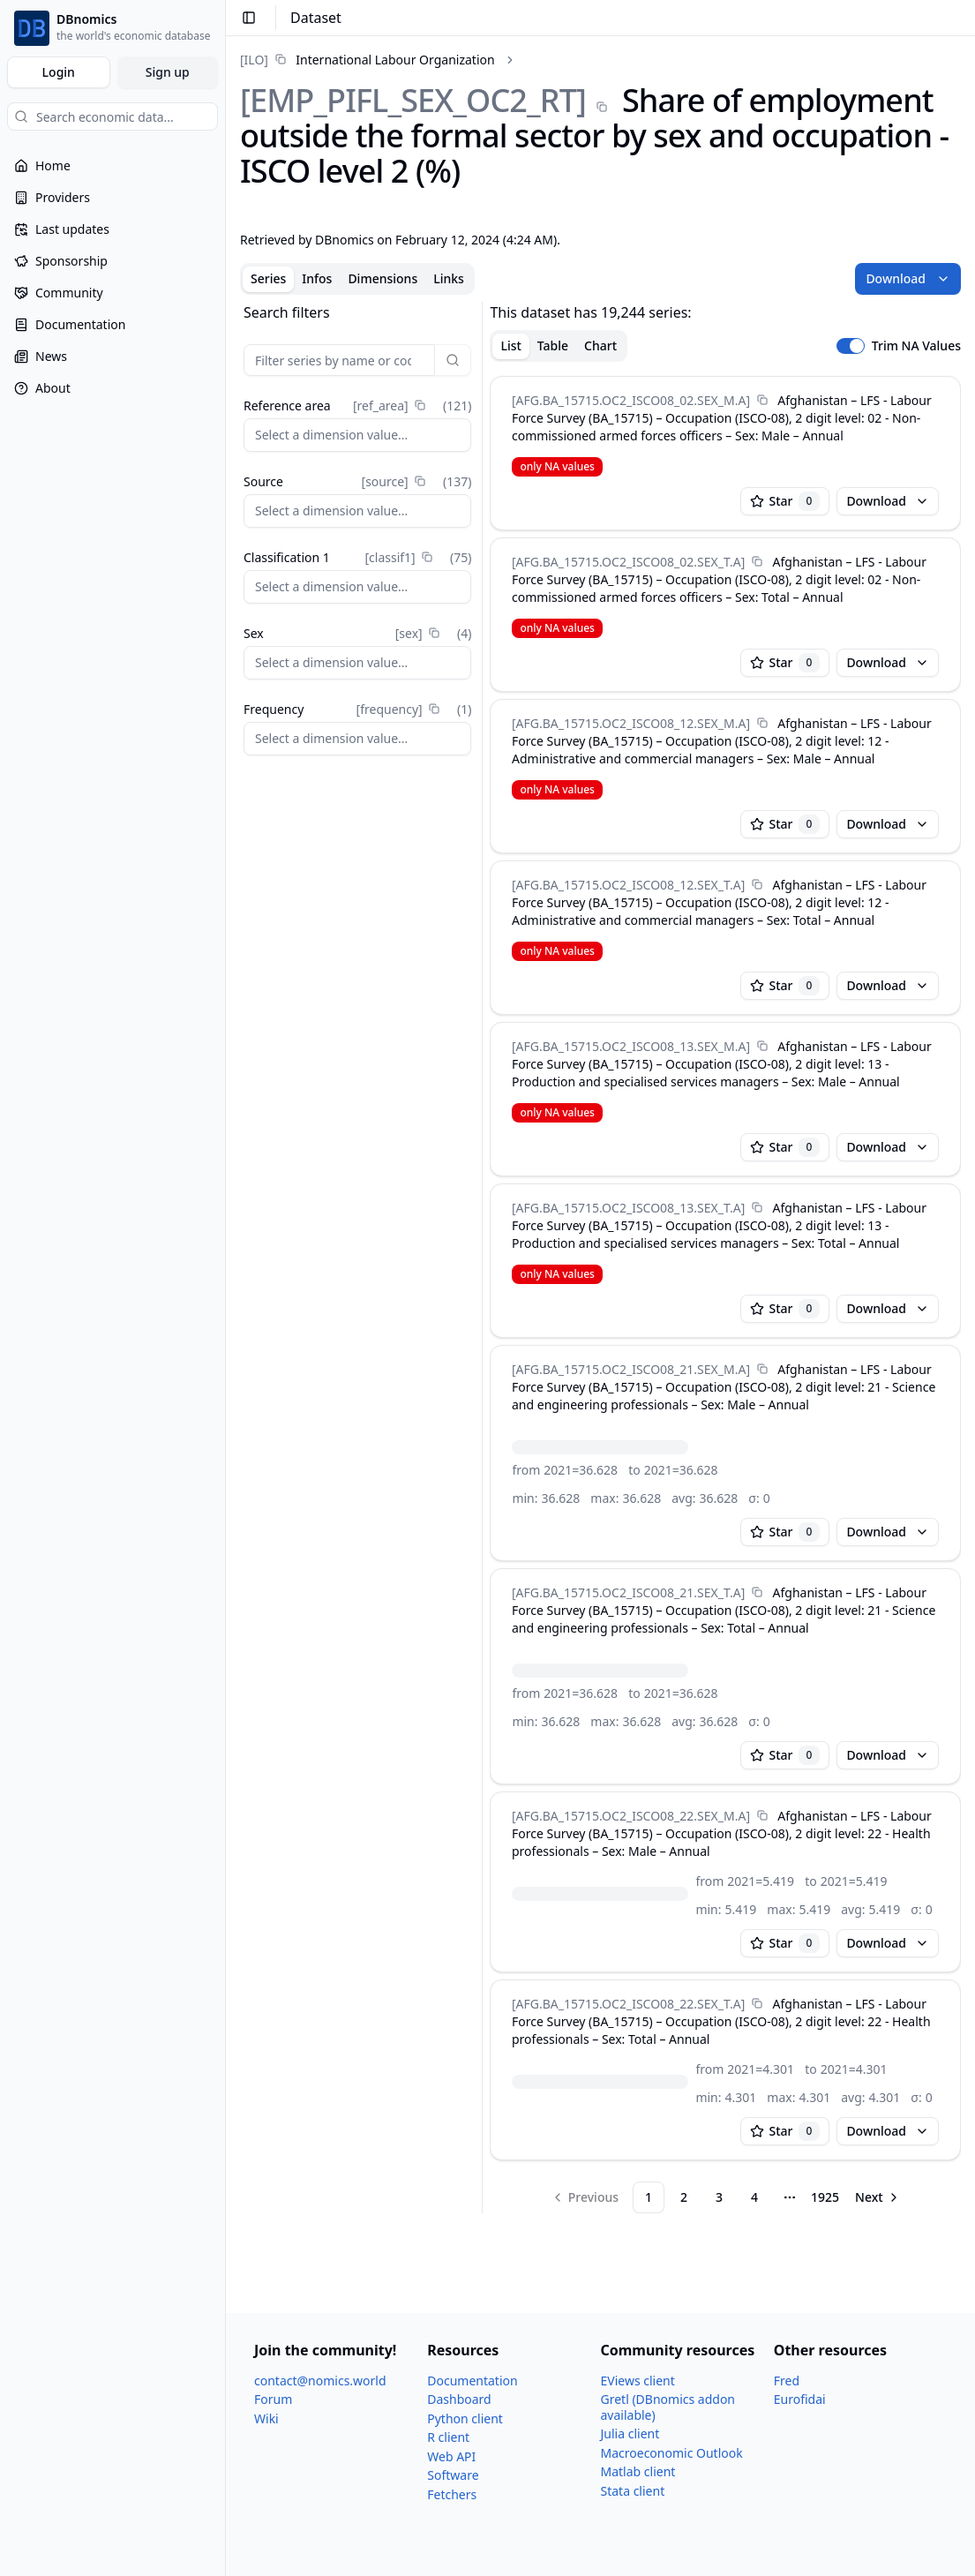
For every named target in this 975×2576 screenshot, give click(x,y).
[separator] (482, 1257)
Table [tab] (552, 345)
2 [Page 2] (683, 2197)
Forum (273, 2399)
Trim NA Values (916, 346)
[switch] (850, 346)
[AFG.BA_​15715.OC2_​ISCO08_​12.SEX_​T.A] (628, 884)
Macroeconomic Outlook (672, 2453)
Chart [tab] (600, 345)
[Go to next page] (877, 2197)
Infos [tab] (317, 278)
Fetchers (451, 2494)
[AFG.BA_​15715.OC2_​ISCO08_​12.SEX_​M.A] (631, 723)
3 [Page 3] (719, 2197)
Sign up (168, 72)
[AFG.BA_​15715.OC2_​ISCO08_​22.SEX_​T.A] (628, 2003)
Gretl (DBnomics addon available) (668, 2407)
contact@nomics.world (320, 2380)
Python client (465, 2418)
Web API (451, 2456)
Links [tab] (448, 278)
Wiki (266, 2418)
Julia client (630, 2433)
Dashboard (459, 2399)
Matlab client (638, 2471)
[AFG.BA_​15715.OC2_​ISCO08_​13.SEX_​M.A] (631, 1046)
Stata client (633, 2490)
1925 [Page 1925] (825, 2197)
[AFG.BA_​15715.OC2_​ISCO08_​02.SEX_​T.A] (628, 561)
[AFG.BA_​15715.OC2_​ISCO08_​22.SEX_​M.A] (631, 1815)
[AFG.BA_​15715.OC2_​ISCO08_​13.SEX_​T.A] (628, 1207)
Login (58, 72)
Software (452, 2475)
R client (448, 2437)
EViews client (638, 2380)
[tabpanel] (600, 1257)
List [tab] (510, 345)
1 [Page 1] (648, 2197)
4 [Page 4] (754, 2197)
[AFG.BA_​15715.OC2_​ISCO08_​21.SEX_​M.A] (631, 1369)
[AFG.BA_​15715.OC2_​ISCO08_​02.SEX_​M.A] (631, 400)
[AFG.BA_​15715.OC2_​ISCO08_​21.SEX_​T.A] (628, 1592)
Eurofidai (800, 2399)
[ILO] (254, 59)
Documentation (472, 2380)
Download (908, 278)
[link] (367, 59)
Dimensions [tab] (382, 278)
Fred (786, 2380)
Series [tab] (268, 278)
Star (785, 501)
